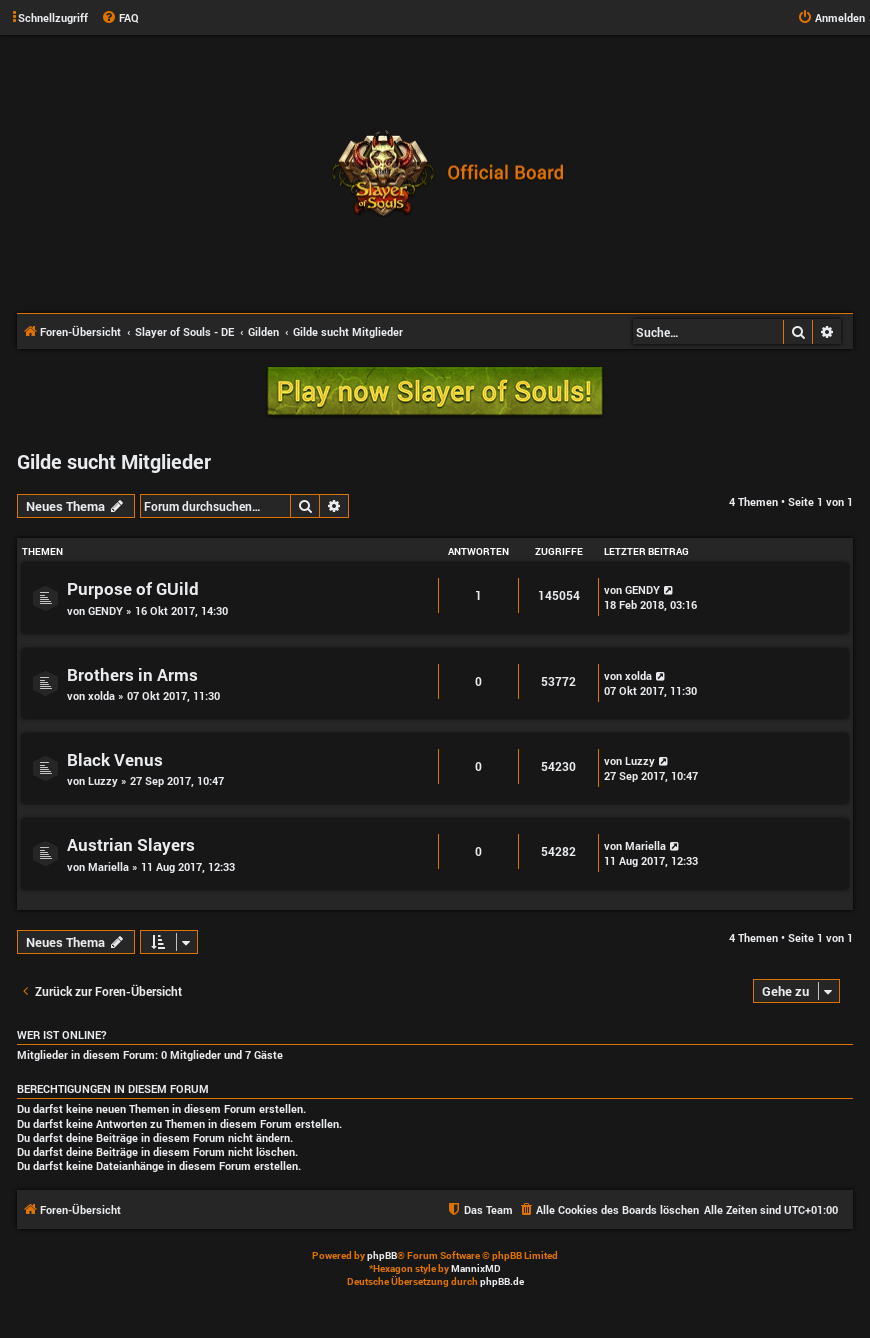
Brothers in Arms (132, 674)
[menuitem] (120, 18)
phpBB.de (502, 1281)
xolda (101, 695)
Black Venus (115, 759)
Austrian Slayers (131, 844)
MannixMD (476, 1268)
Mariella (108, 866)
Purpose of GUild (133, 588)
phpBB (382, 1255)
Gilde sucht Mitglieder (114, 461)
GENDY (105, 610)
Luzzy (103, 780)
